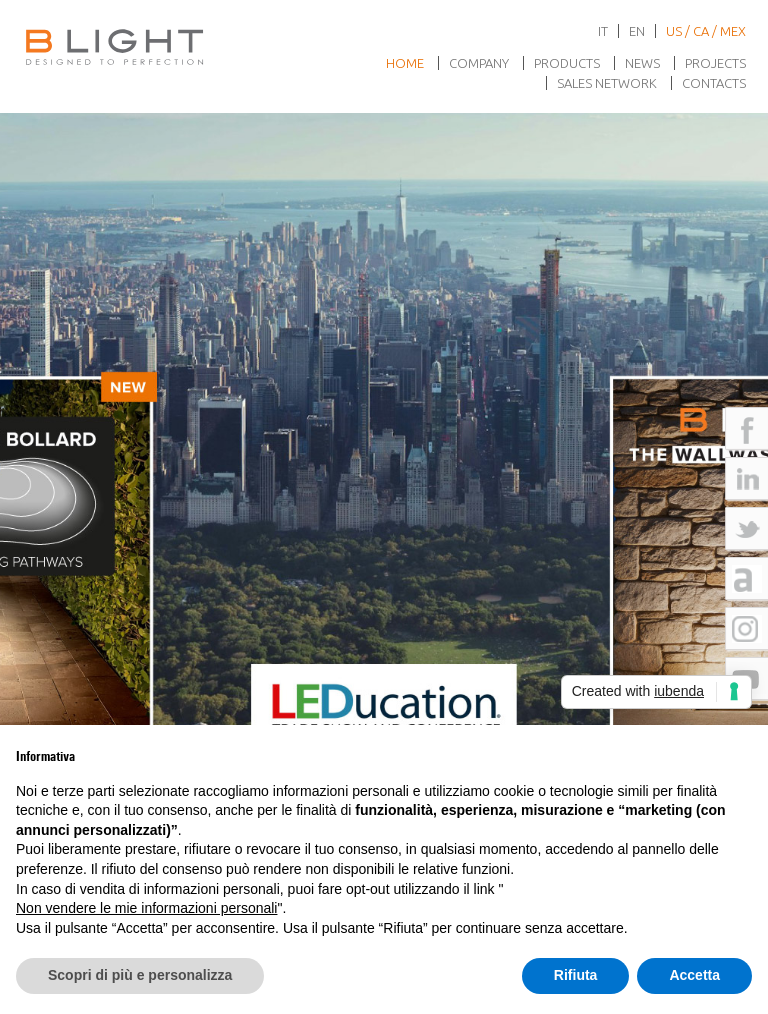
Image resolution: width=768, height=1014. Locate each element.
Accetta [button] (694, 975)
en (637, 31)
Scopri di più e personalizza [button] (140, 975)
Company (479, 63)
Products (567, 63)
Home (405, 63)
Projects (715, 63)
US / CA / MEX (706, 31)
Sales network (607, 83)
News (642, 63)
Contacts (714, 83)
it (603, 31)
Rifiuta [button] (576, 975)
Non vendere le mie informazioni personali (146, 908)
